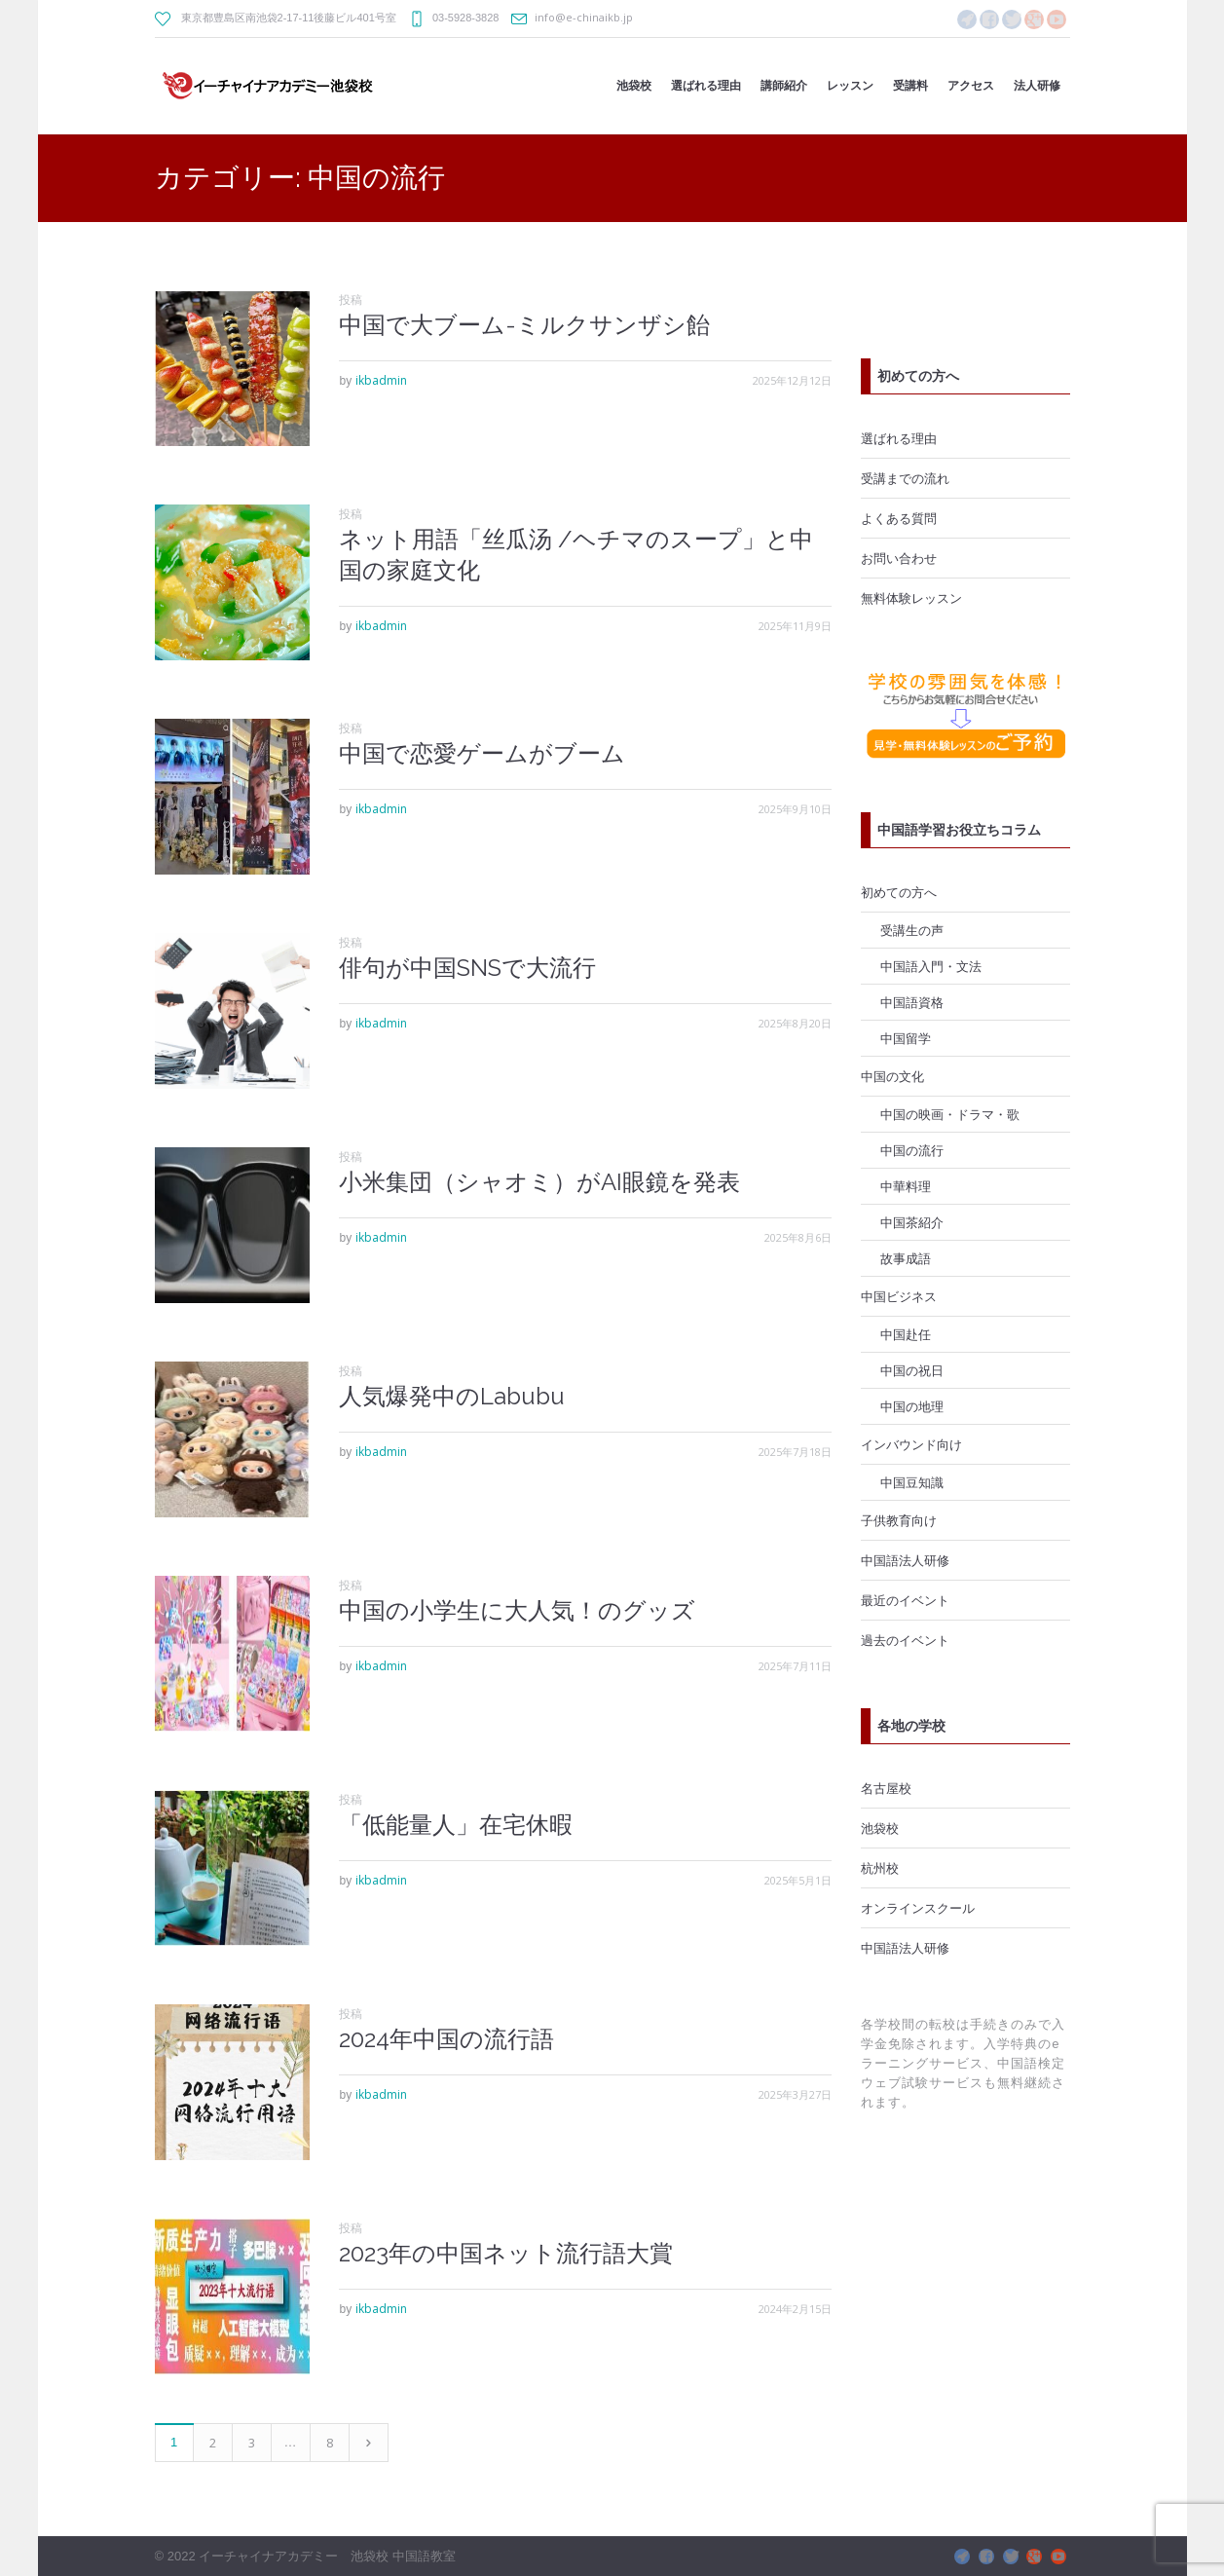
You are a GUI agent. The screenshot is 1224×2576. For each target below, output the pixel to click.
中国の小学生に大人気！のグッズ (517, 1610)
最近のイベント (905, 1600)
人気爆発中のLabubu (452, 1396)
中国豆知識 (912, 1482)
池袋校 (880, 1828)
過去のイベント (905, 1640)
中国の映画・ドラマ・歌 (950, 1114)
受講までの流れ (905, 478)
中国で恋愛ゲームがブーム (482, 753)
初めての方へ (899, 892)
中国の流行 (912, 1150)
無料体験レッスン (911, 598)
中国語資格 (912, 1002)
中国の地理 (912, 1406)
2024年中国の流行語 (446, 2039)
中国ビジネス (899, 1296)
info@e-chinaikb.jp (584, 17)
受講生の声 (912, 930)
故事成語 (905, 1258)
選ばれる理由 (899, 438)
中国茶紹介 (912, 1222)
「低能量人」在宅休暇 (456, 1825)
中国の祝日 (912, 1370)
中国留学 (905, 1038)
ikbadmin (381, 380)
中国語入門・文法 (931, 966)
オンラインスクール (918, 1908)
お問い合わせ (899, 558)
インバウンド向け (911, 1444)
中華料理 (905, 1186)
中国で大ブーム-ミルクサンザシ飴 (524, 325)
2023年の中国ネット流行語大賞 (506, 2253)
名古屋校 (886, 1788)
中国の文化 (892, 1076)
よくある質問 (899, 518)
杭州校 (880, 1868)
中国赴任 (905, 1334)
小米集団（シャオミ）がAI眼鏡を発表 (539, 1182)
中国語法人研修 (905, 1560)
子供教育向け (899, 1520)
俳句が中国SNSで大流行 (467, 967)
